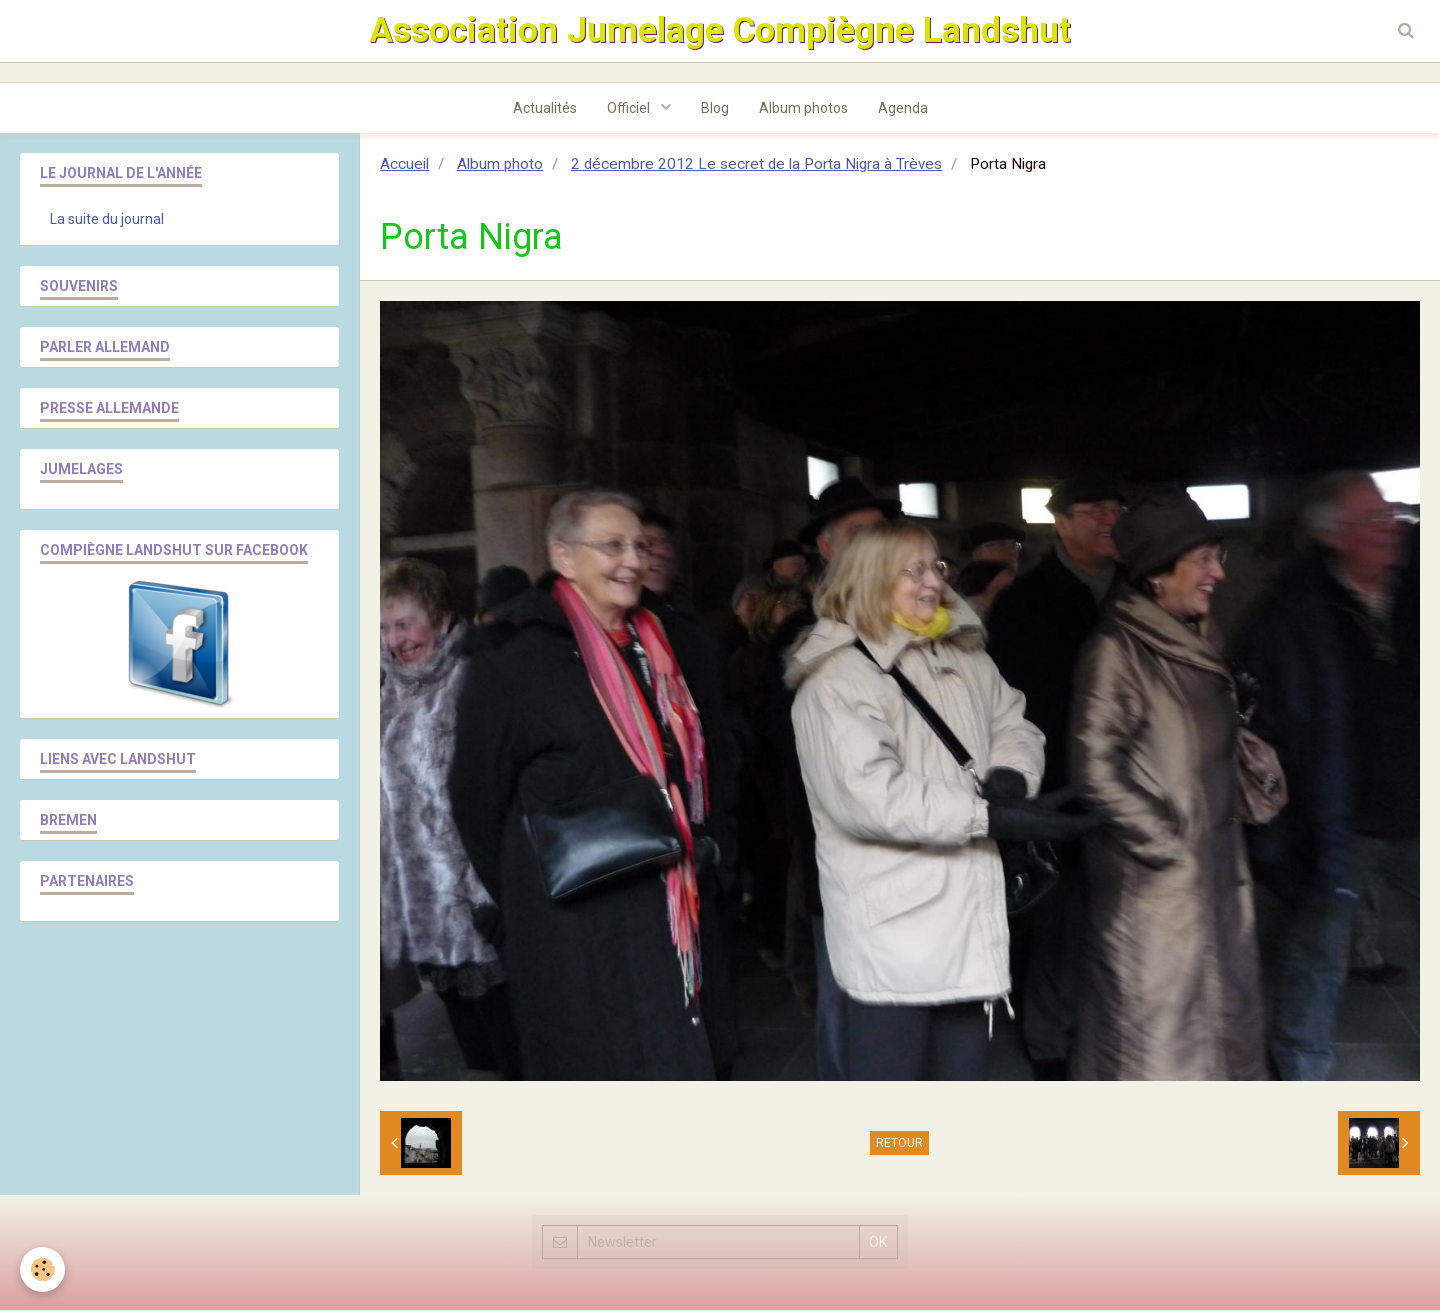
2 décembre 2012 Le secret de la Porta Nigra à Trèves (756, 165)
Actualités (545, 109)
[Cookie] (42, 1269)
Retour (899, 1144)
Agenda (903, 109)
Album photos (803, 109)
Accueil (404, 165)
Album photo (500, 165)
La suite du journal (107, 220)
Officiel (630, 109)
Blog (715, 109)
